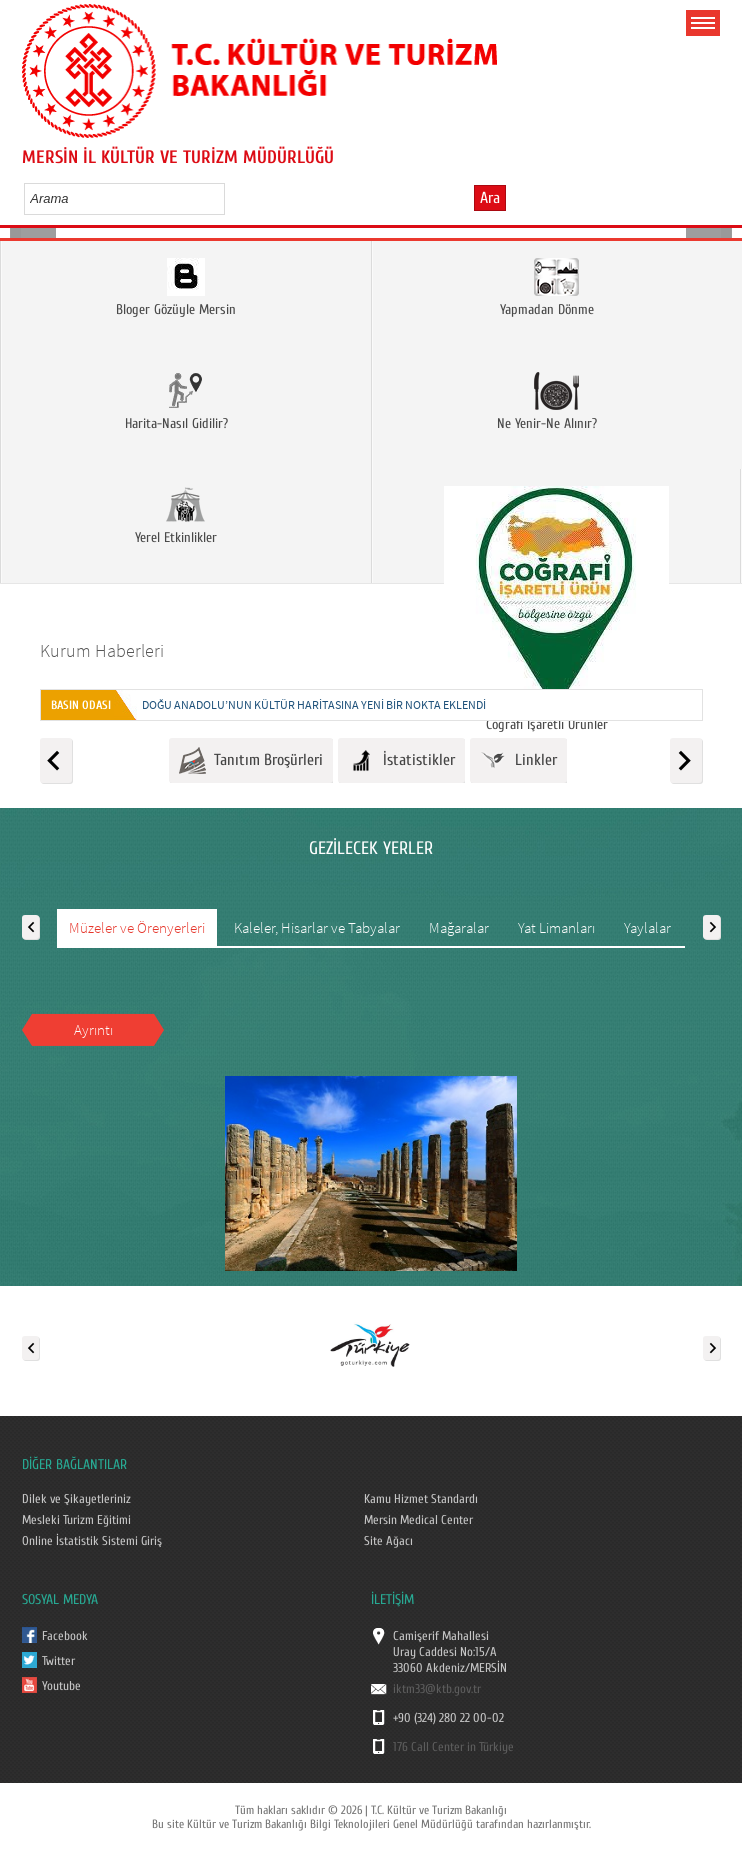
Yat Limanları (556, 927)
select (230, 198)
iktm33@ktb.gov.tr (437, 1689)
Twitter (58, 1661)
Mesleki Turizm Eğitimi (76, 1520)
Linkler (518, 760)
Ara (490, 198)
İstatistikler (401, 760)
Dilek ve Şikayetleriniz (76, 1499)
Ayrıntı (93, 1029)
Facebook (65, 1636)
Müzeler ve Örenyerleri (137, 927)
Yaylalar (647, 927)
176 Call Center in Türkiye (453, 1747)
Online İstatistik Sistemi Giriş (92, 1541)
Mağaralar (459, 927)
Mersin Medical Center (418, 1520)
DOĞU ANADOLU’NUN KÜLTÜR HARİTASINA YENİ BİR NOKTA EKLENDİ (314, 704)
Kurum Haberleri (102, 650)
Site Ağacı (388, 1541)
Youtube (61, 1686)
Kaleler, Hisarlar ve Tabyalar (317, 927)
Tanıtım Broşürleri (251, 760)
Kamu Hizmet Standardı (421, 1499)
